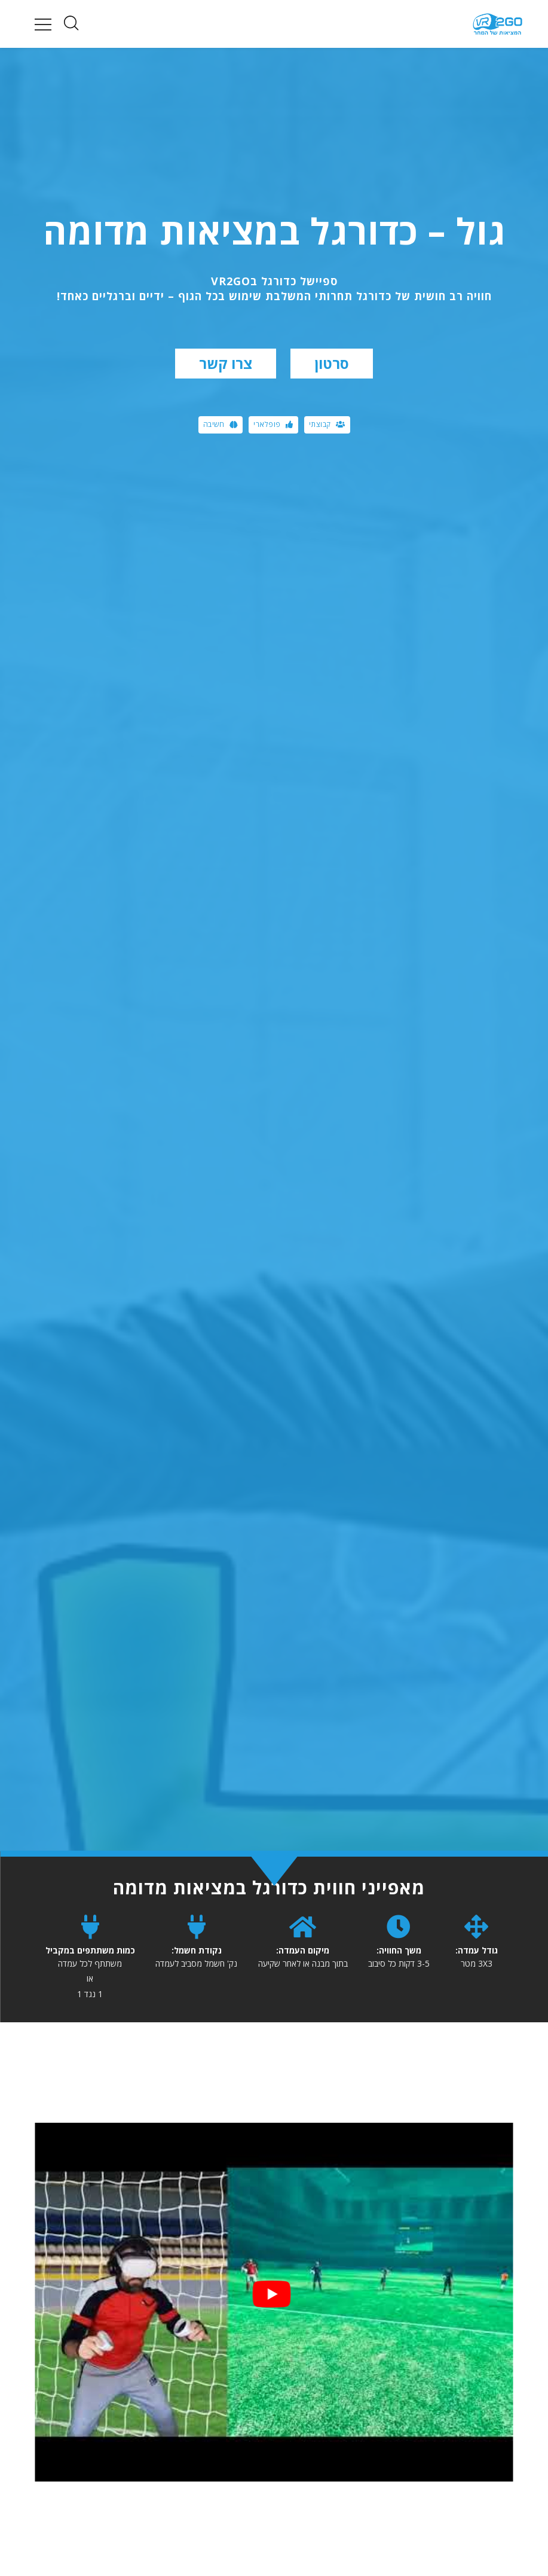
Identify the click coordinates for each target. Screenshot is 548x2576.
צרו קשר (225, 363)
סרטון (331, 363)
